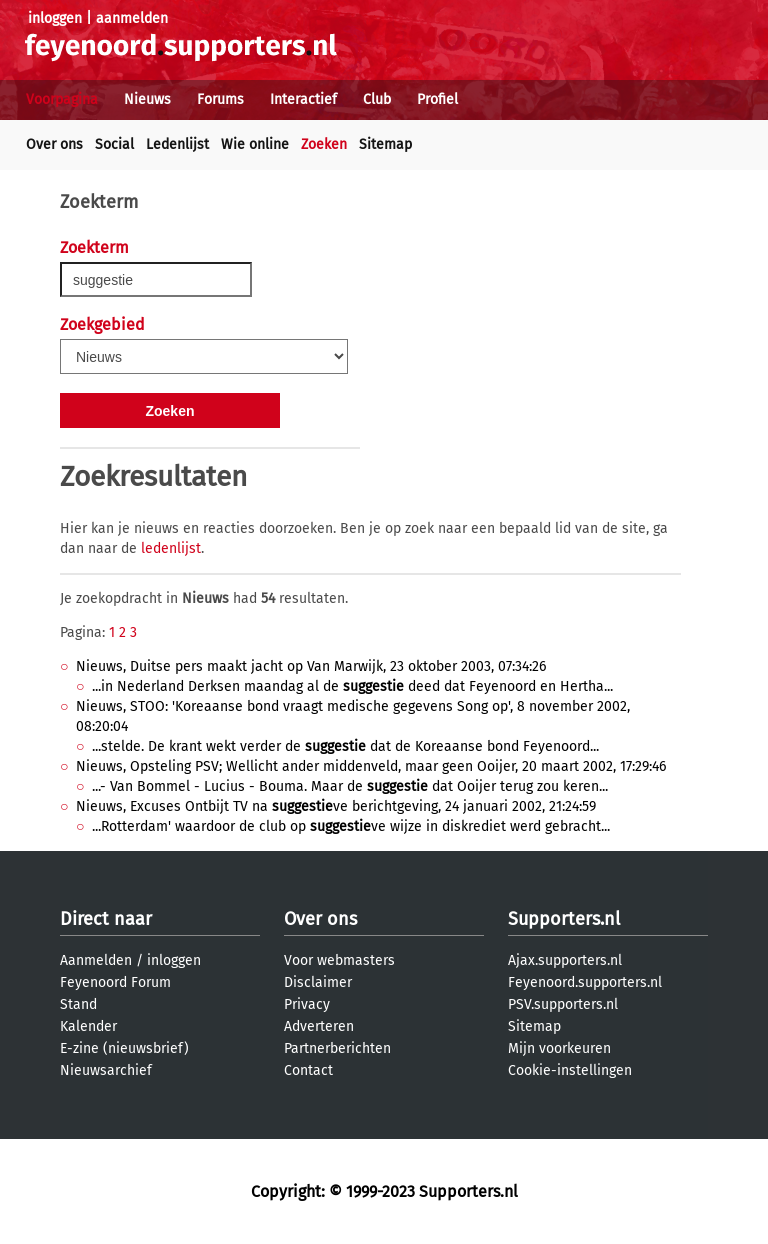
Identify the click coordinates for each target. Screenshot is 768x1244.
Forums (220, 99)
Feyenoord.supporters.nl (585, 982)
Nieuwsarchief (106, 1070)
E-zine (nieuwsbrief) (124, 1048)
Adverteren (319, 1026)
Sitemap (385, 144)
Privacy (307, 1004)
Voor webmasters (339, 960)
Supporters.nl (564, 919)
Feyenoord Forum (115, 982)
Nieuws (147, 99)
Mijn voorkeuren (559, 1048)
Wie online (255, 144)
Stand (78, 1004)
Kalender (88, 1026)
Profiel (437, 99)
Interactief (303, 99)
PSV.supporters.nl (563, 1004)
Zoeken (324, 144)
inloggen (55, 18)
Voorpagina (62, 99)
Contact (308, 1070)
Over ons (54, 144)
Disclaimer (318, 982)
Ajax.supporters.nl (565, 960)
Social (114, 144)
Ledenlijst (177, 144)
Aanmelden (96, 960)
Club (377, 99)
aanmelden (132, 18)
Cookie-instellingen (570, 1070)
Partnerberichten (337, 1048)
